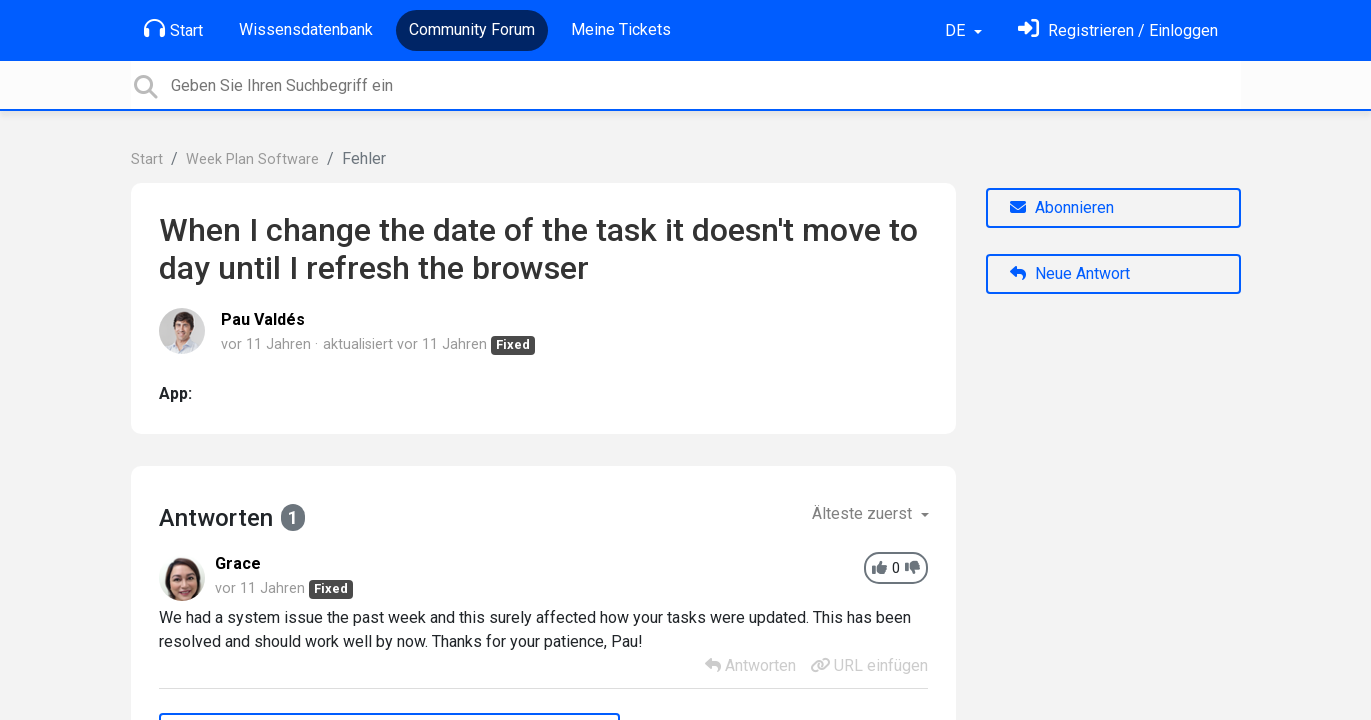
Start (173, 29)
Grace (238, 563)
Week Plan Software (252, 159)
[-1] (912, 568)
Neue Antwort (1070, 273)
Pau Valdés (263, 319)
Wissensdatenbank (306, 29)
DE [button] (957, 30)
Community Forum (472, 29)
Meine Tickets (621, 29)
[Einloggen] (1118, 30)
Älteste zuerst (864, 513)
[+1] (879, 568)
